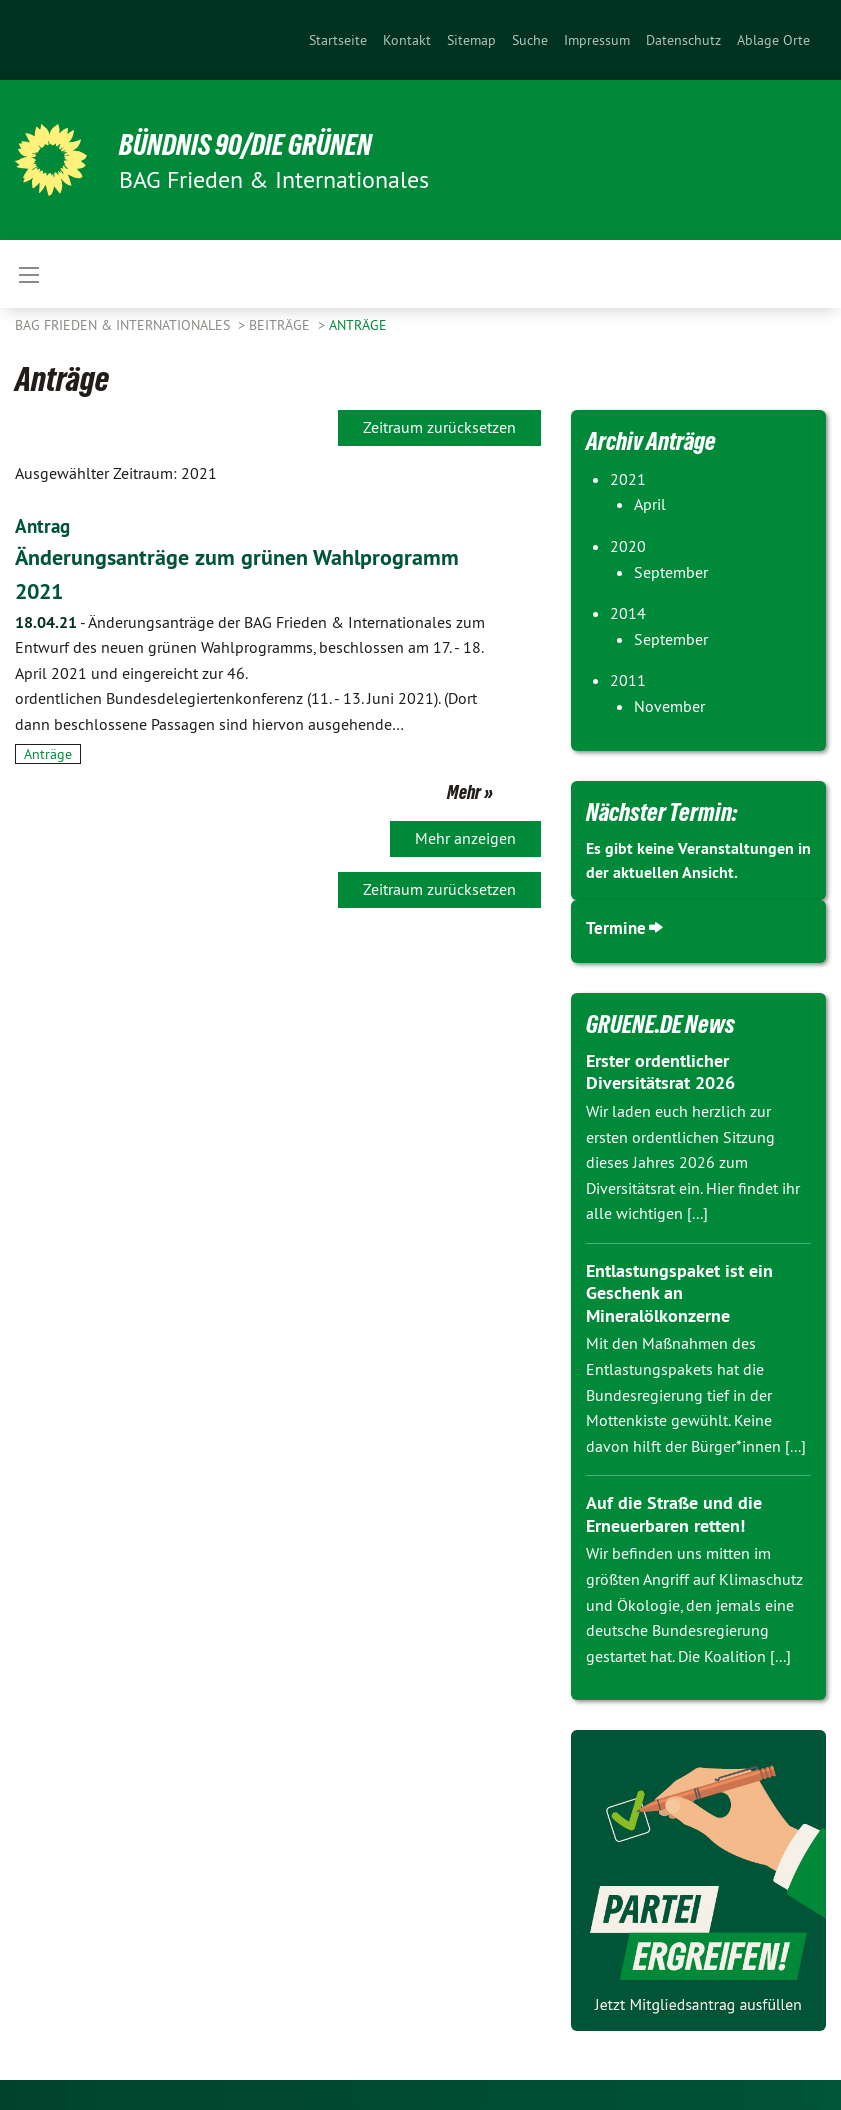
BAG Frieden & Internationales (124, 325)
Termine (616, 927)
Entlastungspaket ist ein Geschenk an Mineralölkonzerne (679, 1293)
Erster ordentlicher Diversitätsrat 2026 (660, 1072)
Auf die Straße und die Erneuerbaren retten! (674, 1514)
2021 (628, 479)
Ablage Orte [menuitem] (773, 40)
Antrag (44, 526)
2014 (628, 613)
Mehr (464, 791)
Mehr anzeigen (465, 837)
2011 (628, 680)
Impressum (597, 40)
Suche (530, 40)
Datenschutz (683, 40)
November (669, 706)
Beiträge (281, 325)
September (671, 572)
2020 (628, 546)
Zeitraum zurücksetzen (439, 427)
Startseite (338, 40)
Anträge (358, 325)
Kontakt (407, 40)
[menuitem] (338, 40)
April (650, 504)
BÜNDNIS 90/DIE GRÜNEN (261, 144)
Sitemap (471, 40)
